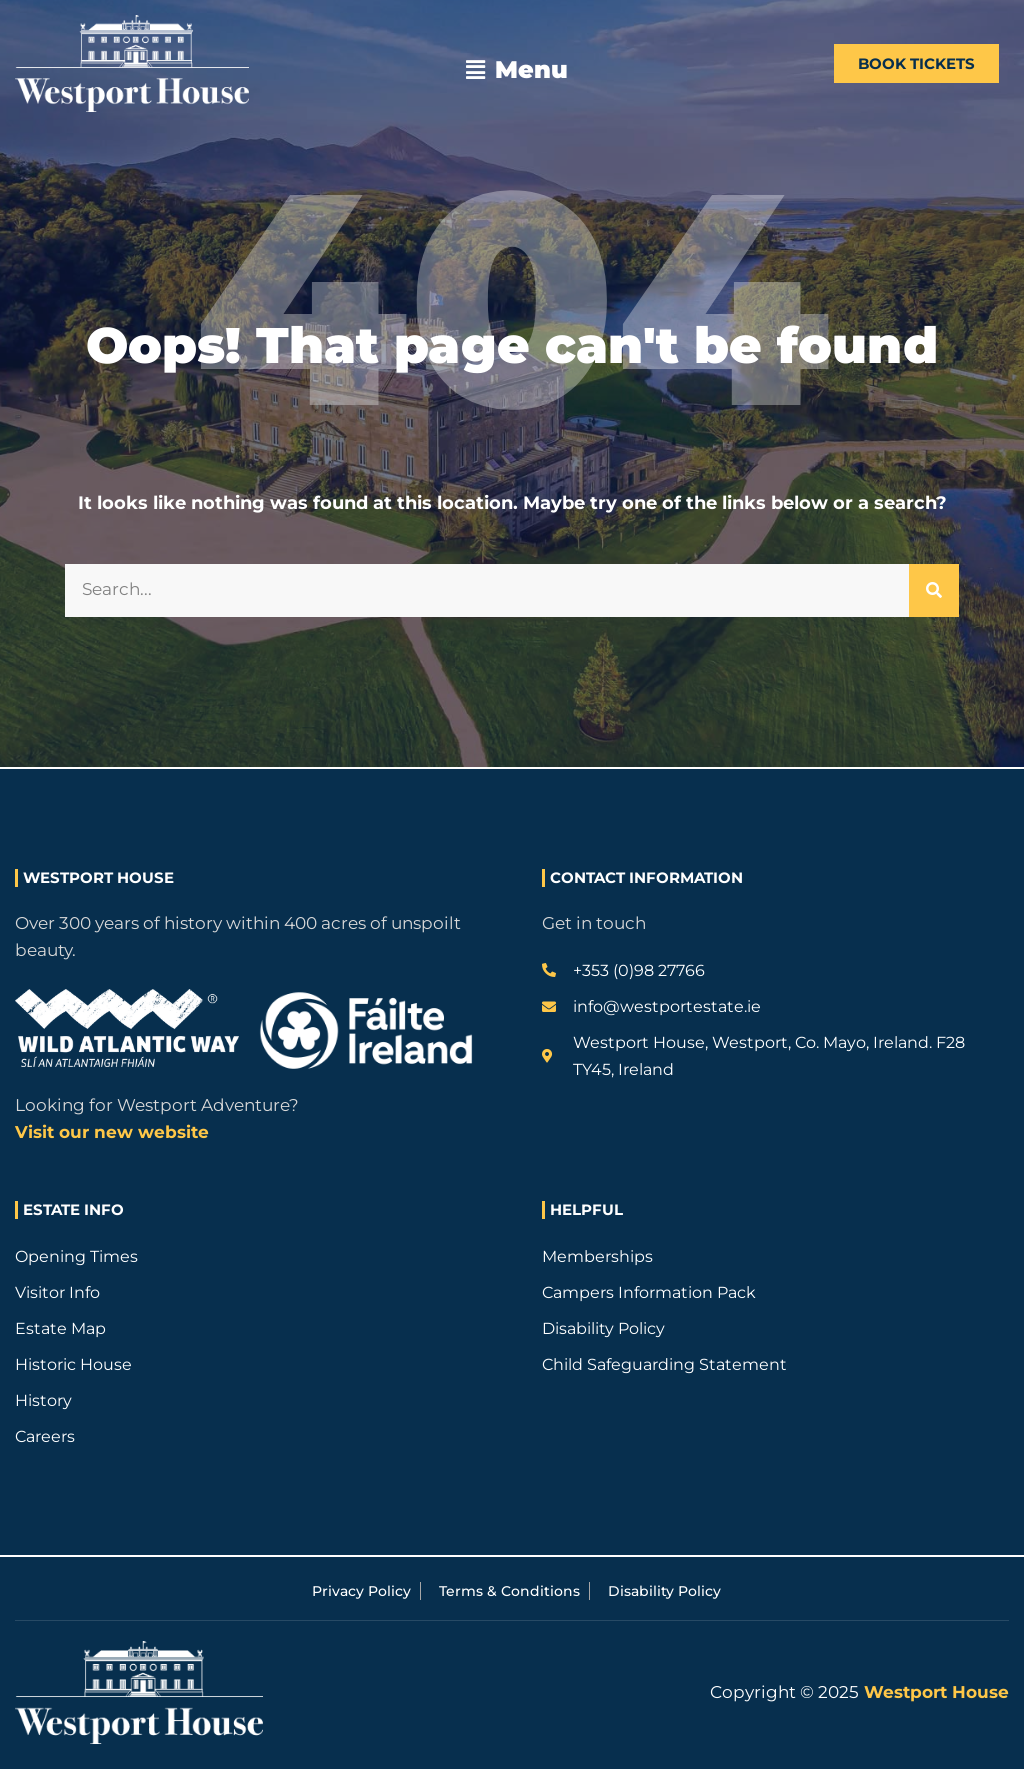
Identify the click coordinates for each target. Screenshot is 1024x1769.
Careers (45, 1436)
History (43, 1400)
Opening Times (76, 1256)
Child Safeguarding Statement (664, 1364)
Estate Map (60, 1328)
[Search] (934, 590)
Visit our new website (112, 1132)
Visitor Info (57, 1292)
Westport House (934, 1692)
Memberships (597, 1256)
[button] (517, 70)
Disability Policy (603, 1328)
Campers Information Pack (649, 1292)
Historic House (73, 1364)
